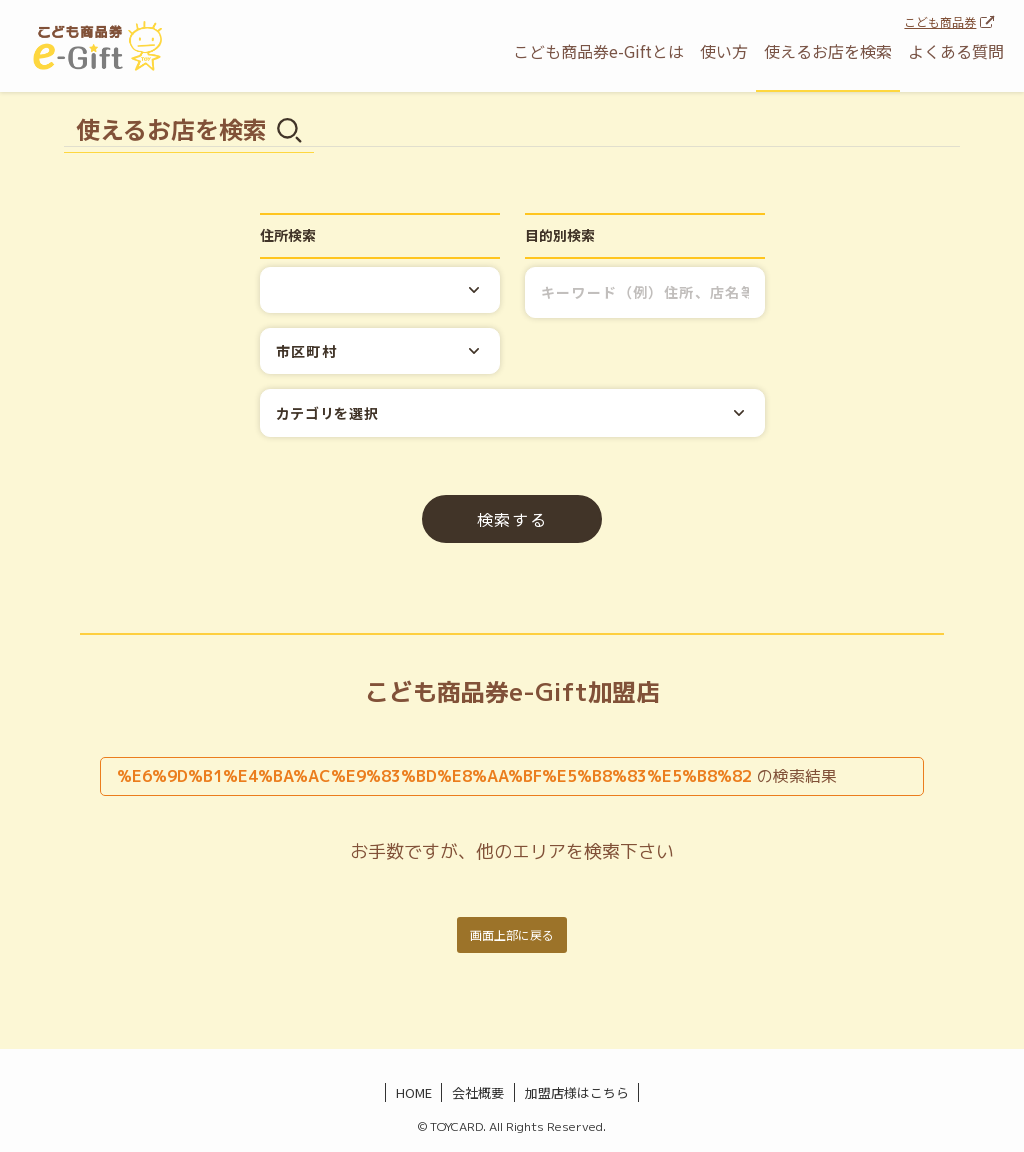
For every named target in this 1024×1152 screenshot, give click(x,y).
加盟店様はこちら (577, 1092)
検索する (512, 519)
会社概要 (478, 1092)
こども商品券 (940, 21)
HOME (414, 1092)
